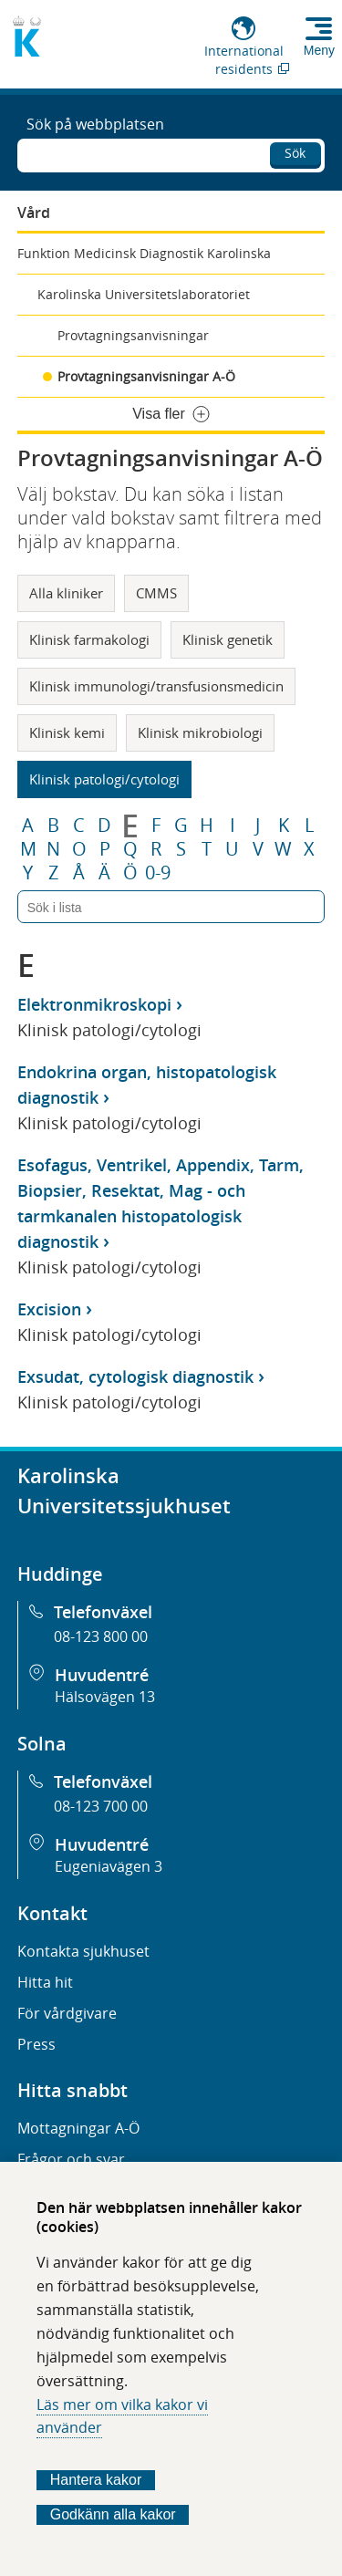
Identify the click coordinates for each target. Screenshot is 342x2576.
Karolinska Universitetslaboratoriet (143, 294)
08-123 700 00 (101, 1806)
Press (36, 2044)
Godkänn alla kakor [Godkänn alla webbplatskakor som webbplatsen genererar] (113, 2514)
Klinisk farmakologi (89, 639)
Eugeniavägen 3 (108, 1866)
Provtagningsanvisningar (133, 335)
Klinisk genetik (227, 639)
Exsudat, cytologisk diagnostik (135, 1376)
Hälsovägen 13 (105, 1697)
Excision (49, 1309)
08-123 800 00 (101, 1636)
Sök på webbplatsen (95, 124)
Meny (319, 50)
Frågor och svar (71, 2159)
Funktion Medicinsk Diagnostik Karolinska (144, 253)
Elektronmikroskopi (94, 1004)
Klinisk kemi (67, 732)
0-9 (158, 873)
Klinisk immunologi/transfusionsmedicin (156, 686)
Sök (295, 152)
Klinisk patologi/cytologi (104, 779)
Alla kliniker (66, 593)
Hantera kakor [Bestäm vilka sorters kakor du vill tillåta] (96, 2480)
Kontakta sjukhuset (83, 1951)
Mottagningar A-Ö (78, 2128)
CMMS (156, 593)
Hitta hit (45, 1982)
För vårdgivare (67, 2013)
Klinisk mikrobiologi (200, 732)
